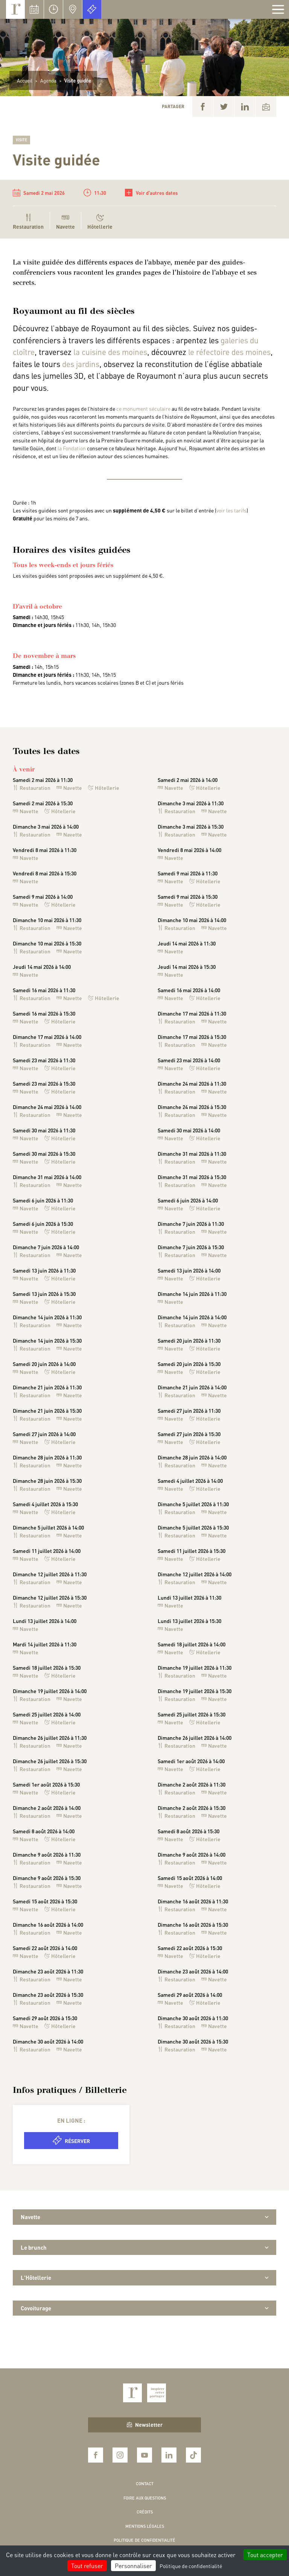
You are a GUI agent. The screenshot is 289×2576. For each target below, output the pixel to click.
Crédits (145, 2512)
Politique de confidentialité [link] (191, 2565)
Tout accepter (265, 2555)
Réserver (71, 2140)
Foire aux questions (144, 2498)
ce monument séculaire (142, 408)
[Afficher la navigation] (278, 9)
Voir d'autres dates (151, 192)
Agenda (48, 80)
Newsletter (145, 2424)
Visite (21, 140)
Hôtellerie (100, 222)
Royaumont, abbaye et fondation (15, 9)
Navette (65, 222)
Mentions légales (144, 2526)
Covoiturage (144, 2308)
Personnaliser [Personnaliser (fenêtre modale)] (133, 2566)
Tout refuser (87, 2566)
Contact (145, 2483)
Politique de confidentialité (144, 2540)
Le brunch (144, 2247)
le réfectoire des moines (229, 352)
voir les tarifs (231, 510)
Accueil (24, 80)
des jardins (80, 364)
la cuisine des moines (110, 352)
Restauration (31, 787)
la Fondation (72, 448)
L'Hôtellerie (144, 2277)
